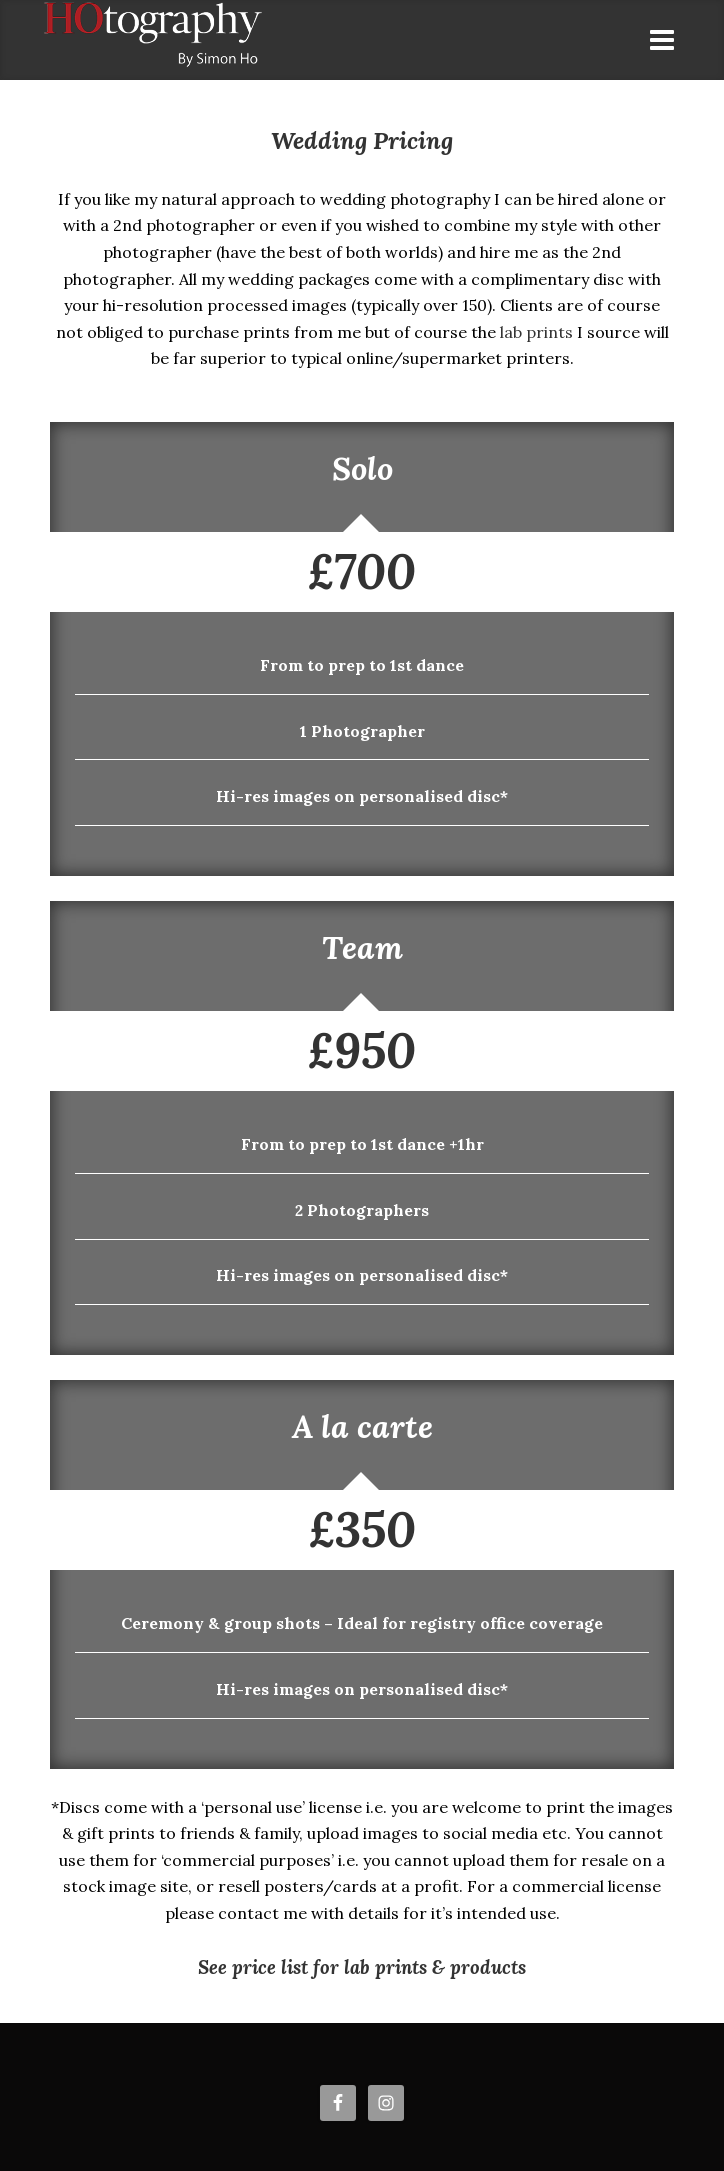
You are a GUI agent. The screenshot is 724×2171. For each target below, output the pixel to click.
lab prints (536, 332)
